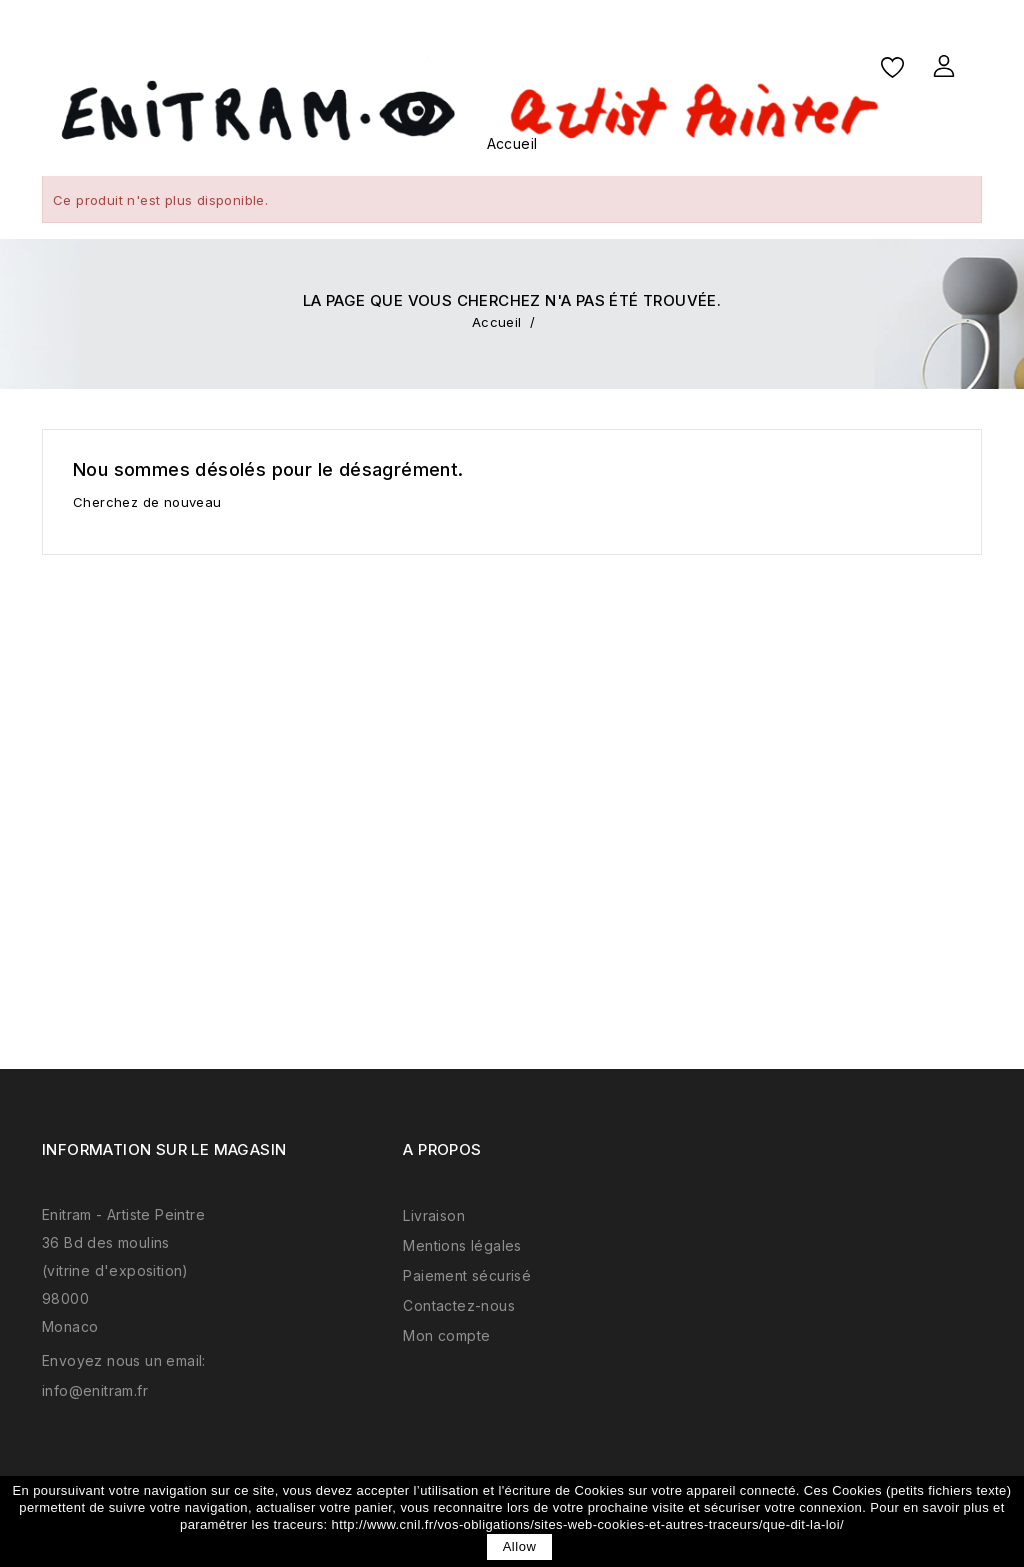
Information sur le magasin (164, 1149)
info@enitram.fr (95, 1390)
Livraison (434, 1215)
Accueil (512, 143)
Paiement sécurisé (467, 1275)
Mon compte (446, 1335)
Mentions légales (462, 1245)
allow (520, 1546)
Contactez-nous (459, 1305)
